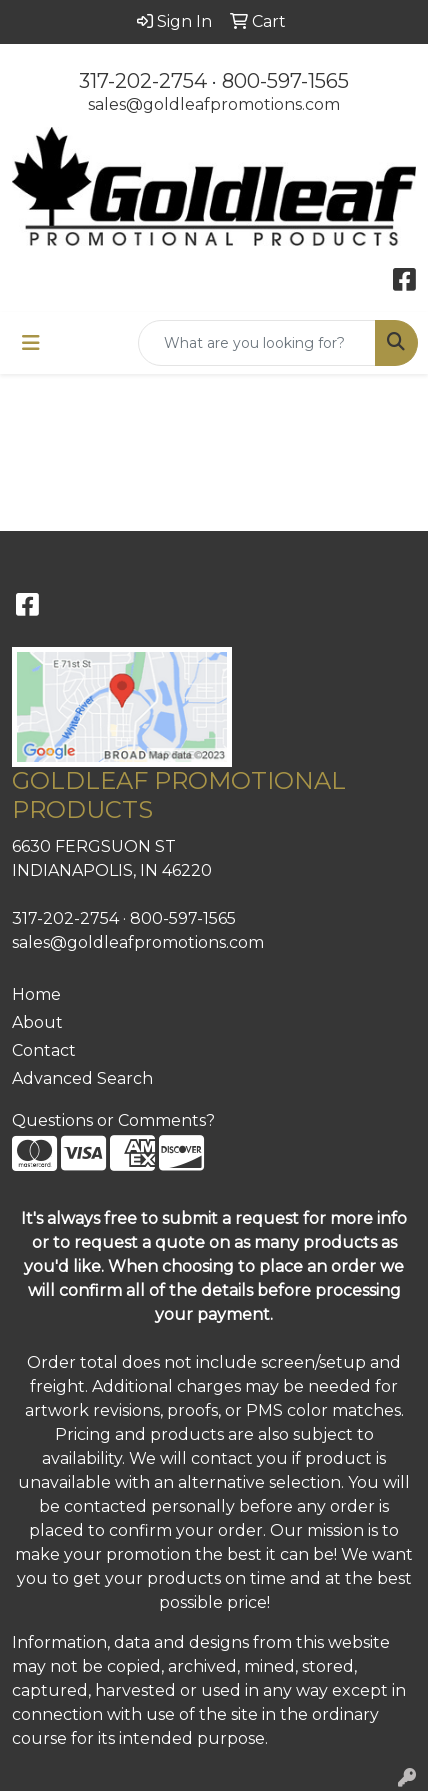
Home (36, 994)
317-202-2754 (143, 81)
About (37, 1022)
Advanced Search (82, 1078)
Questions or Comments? (113, 1120)
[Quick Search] (257, 343)
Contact (44, 1050)
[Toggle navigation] (31, 343)
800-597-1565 (285, 81)
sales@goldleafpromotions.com (214, 104)
